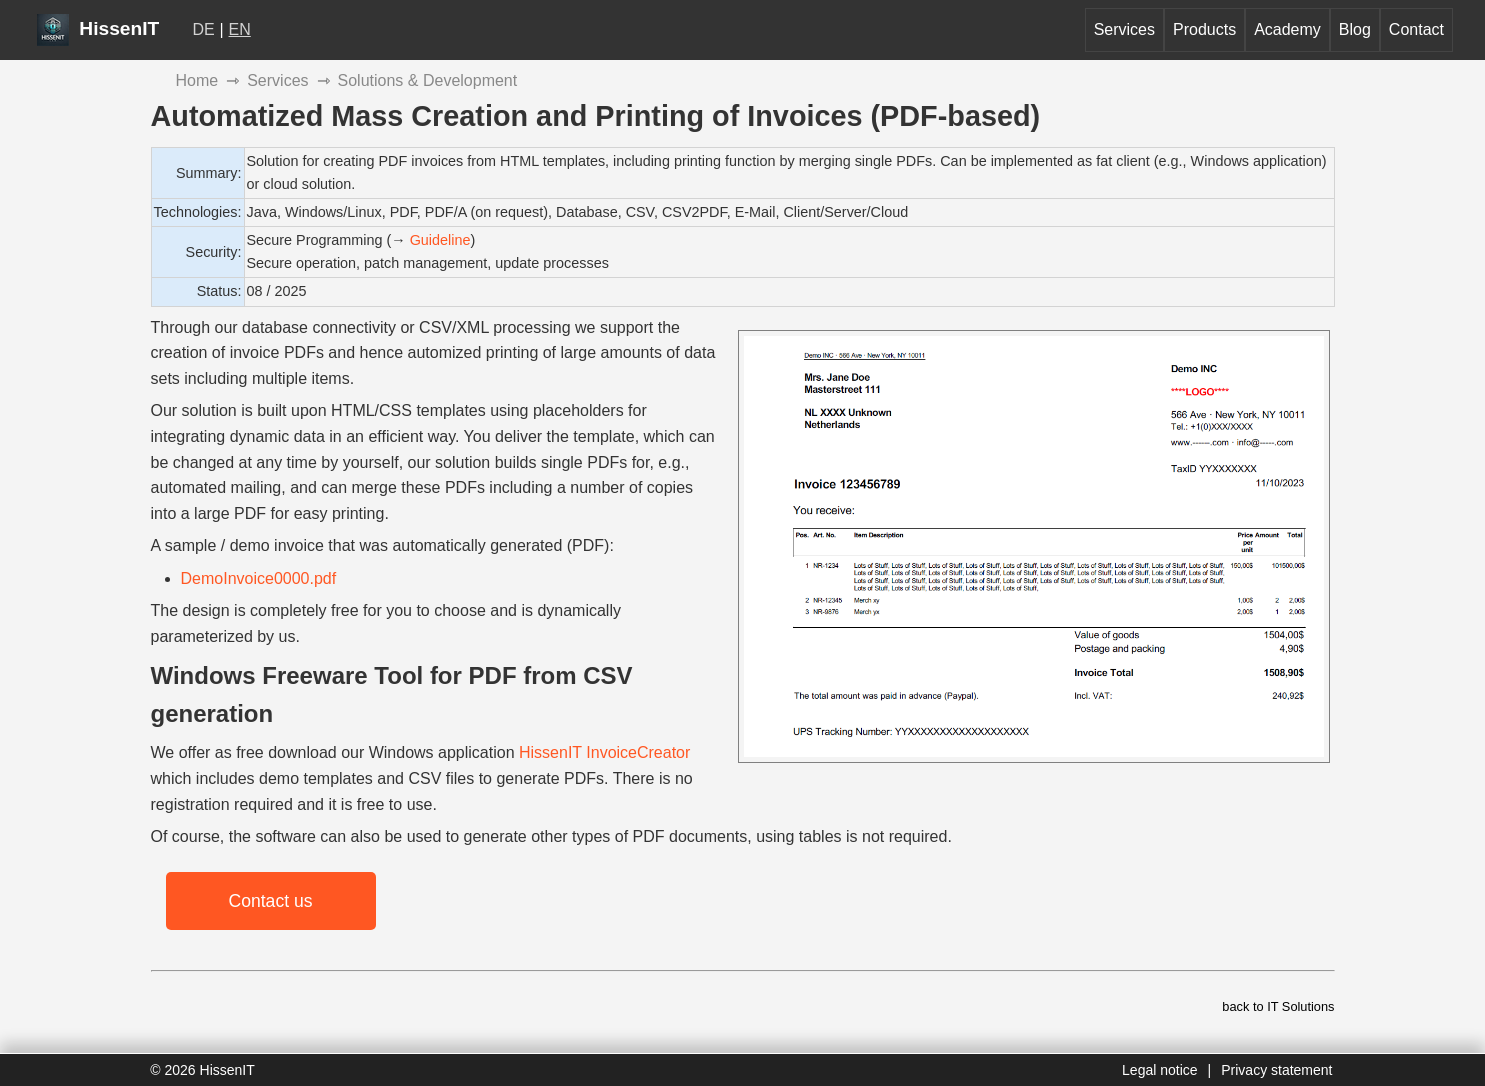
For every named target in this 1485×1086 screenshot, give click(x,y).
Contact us (270, 901)
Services (1124, 29)
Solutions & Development (428, 80)
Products (1204, 29)
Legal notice (1160, 1070)
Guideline (440, 240)
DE (204, 29)
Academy (1287, 29)
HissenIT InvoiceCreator (604, 752)
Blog (1355, 29)
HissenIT (98, 28)
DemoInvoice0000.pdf (259, 578)
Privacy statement (1276, 1070)
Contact (1416, 29)
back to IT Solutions (1278, 1006)
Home (197, 80)
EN (240, 29)
